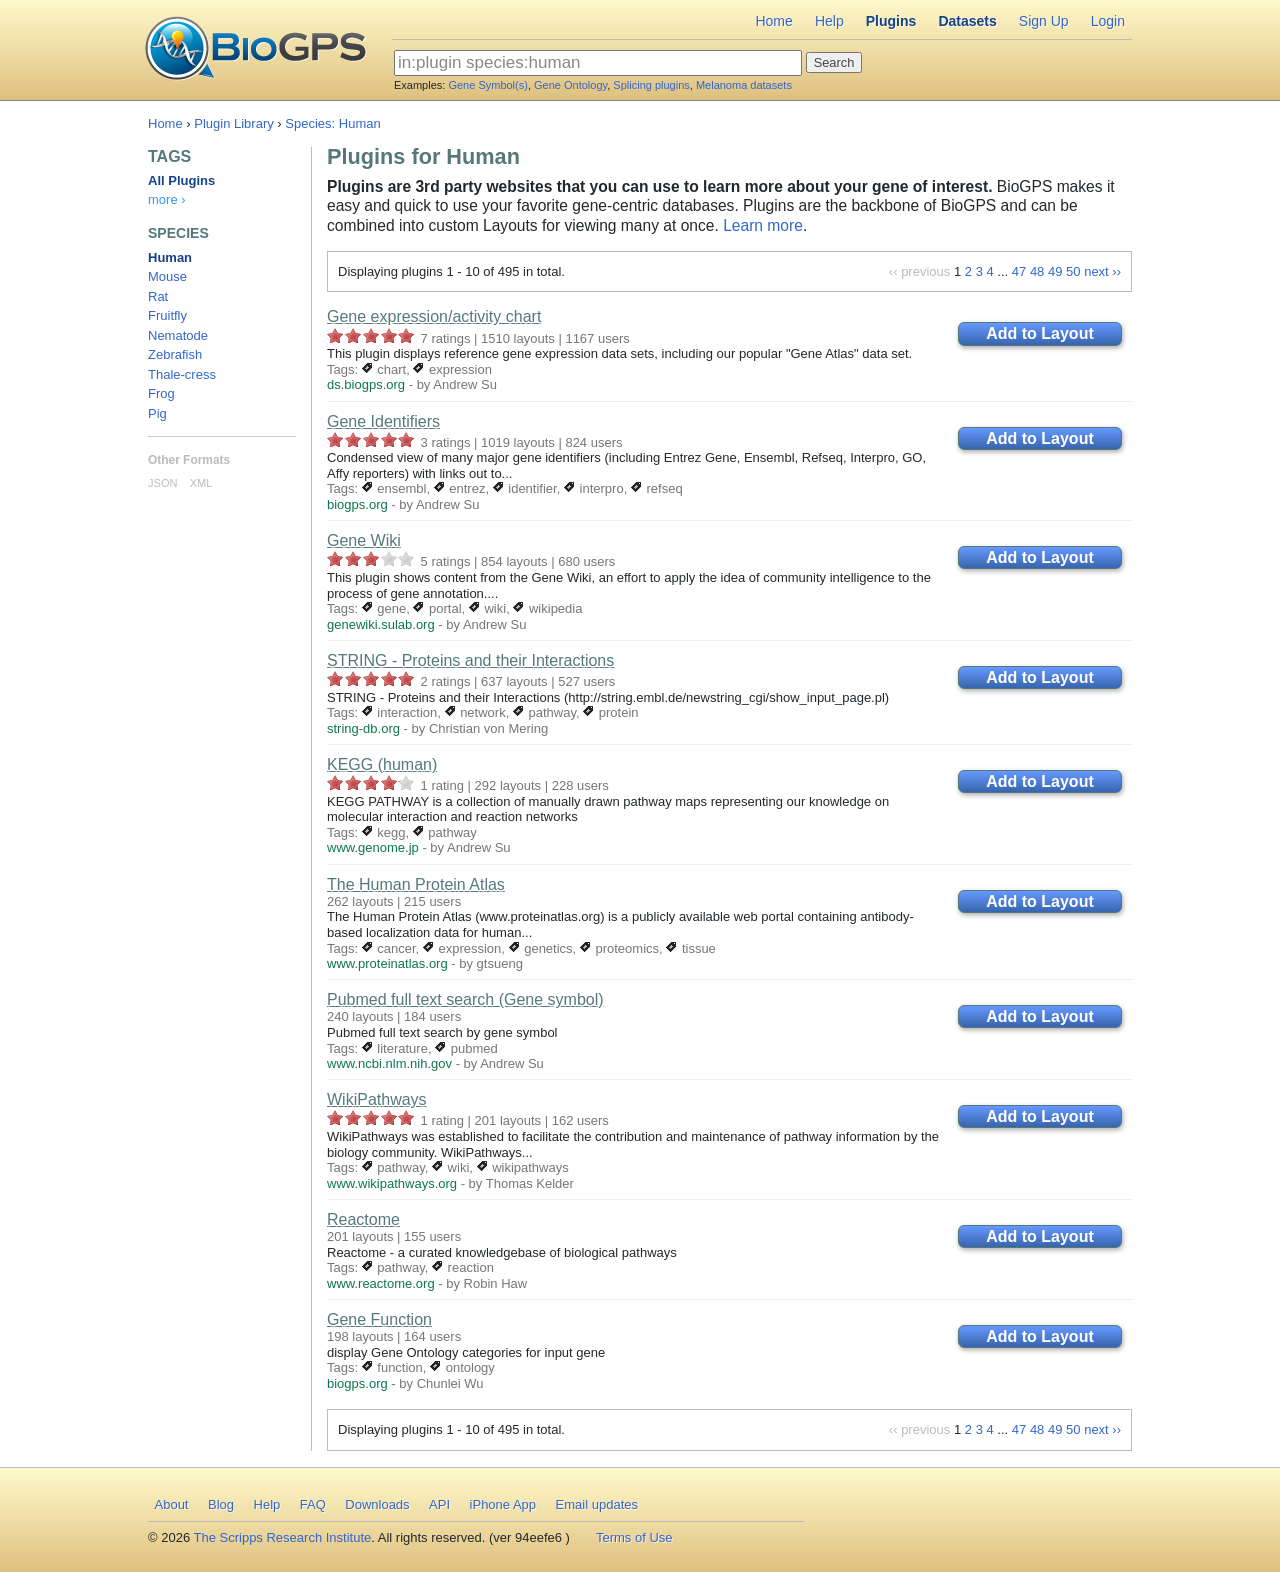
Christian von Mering (488, 728)
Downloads (377, 1504)
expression (452, 369)
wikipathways (523, 1167)
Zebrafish (175, 354)
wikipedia (547, 608)
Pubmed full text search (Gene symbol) (465, 999)
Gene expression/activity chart (434, 316)
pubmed (466, 1048)
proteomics (619, 948)
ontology (462, 1367)
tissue (691, 948)
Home (773, 21)
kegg (384, 832)
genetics (541, 948)
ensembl (394, 488)
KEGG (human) (382, 764)
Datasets (967, 21)
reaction (463, 1267)
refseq (657, 488)
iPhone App (503, 1504)
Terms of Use (634, 1537)
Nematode (178, 335)
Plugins (891, 21)
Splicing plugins (651, 85)
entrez (460, 488)
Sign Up (1044, 21)
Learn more (763, 225)
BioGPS (255, 50)
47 (1019, 271)
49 (1055, 271)
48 (1037, 271)
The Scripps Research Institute (283, 1537)
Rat (158, 296)
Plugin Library (234, 123)
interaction (400, 712)
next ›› (1102, 271)
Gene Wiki (364, 540)
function (392, 1367)
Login (1108, 21)
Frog (161, 393)
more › (167, 199)
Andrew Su (465, 384)
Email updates (597, 1504)
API (439, 1504)
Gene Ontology (570, 85)
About (172, 1504)
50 (1073, 271)
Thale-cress (182, 374)
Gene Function (379, 1319)
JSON (162, 483)
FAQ (313, 1504)
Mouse (167, 276)
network (475, 712)
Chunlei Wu (450, 1383)
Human (170, 257)
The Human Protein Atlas (416, 884)
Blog (221, 1504)
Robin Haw (496, 1283)
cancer (389, 948)
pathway (544, 712)
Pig (157, 413)
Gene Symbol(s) (487, 85)
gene (384, 608)
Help (829, 21)
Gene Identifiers (383, 421)
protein (610, 712)
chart (384, 369)
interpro (594, 488)
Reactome (363, 1219)
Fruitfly (167, 315)
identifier (525, 488)
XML (201, 483)
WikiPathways (377, 1099)
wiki (487, 608)
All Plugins (181, 180)
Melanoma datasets (744, 85)
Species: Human (332, 123)
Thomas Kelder (530, 1183)
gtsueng (500, 963)
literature (395, 1048)
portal (437, 608)
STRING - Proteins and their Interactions (470, 660)
